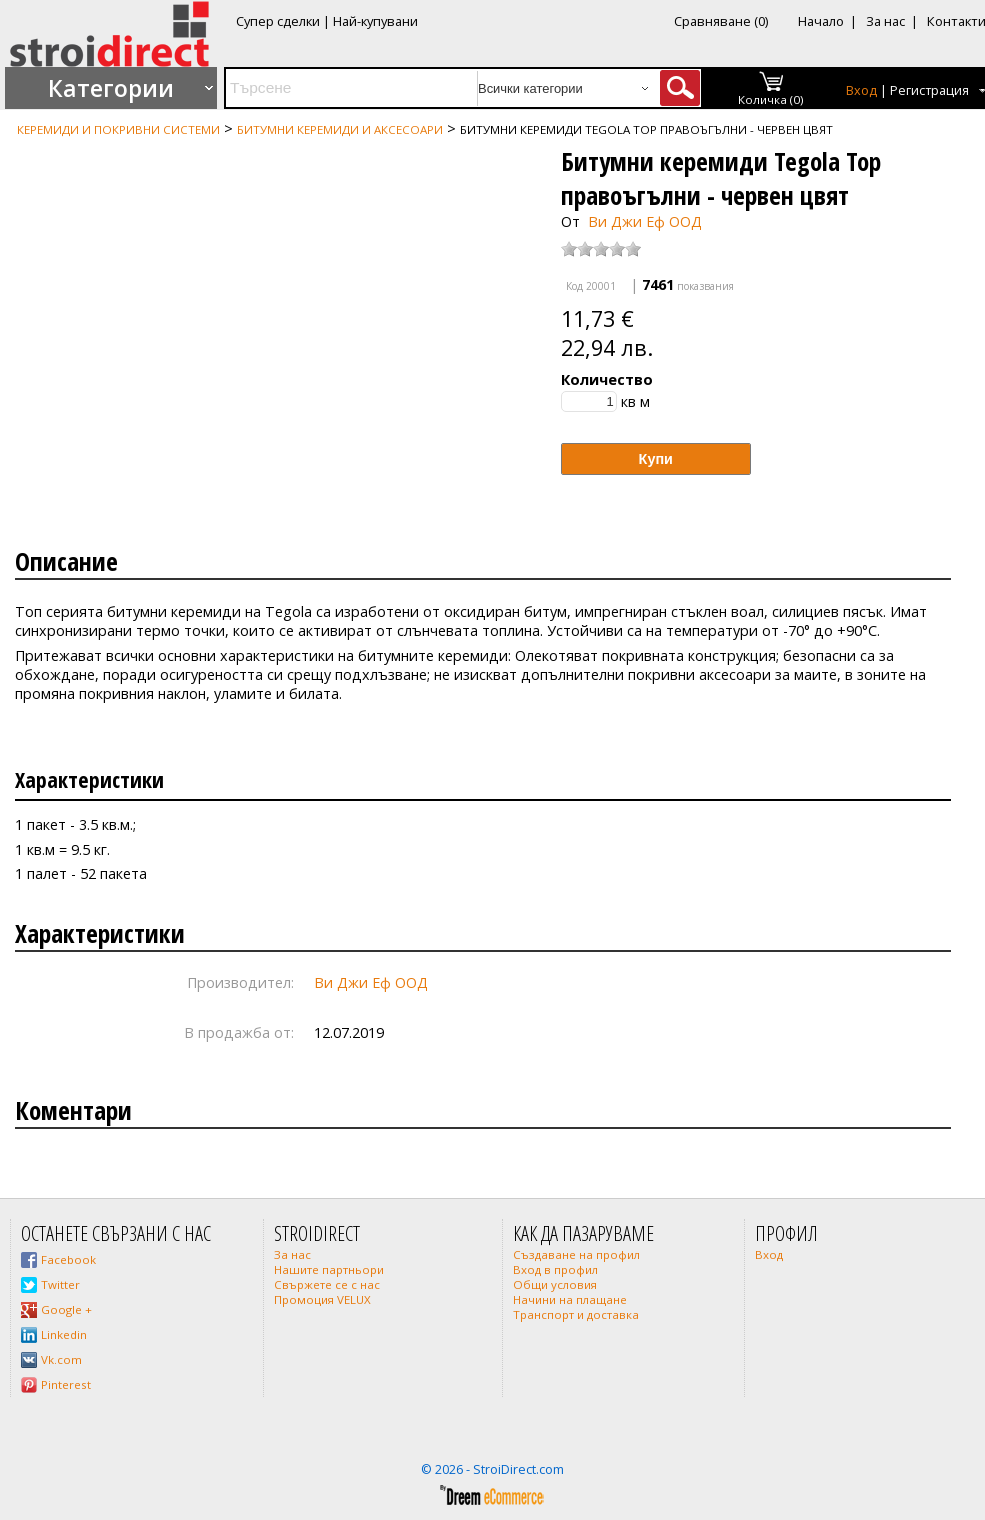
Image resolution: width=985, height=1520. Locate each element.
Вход (861, 90)
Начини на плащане (570, 1299)
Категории (111, 88)
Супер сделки (278, 21)
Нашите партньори (329, 1269)
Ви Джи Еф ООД (645, 221)
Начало (821, 21)
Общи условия (555, 1284)
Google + (66, 1309)
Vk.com (61, 1359)
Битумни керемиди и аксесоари (340, 129)
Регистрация (929, 90)
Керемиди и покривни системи (118, 129)
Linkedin (64, 1334)
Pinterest (66, 1384)
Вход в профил (555, 1269)
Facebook (68, 1259)
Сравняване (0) (721, 21)
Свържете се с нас (327, 1284)
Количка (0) (771, 99)
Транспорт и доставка (576, 1314)
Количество (607, 379)
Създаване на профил (576, 1254)
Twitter (60, 1284)
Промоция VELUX (322, 1299)
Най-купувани (375, 21)
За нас (885, 21)
